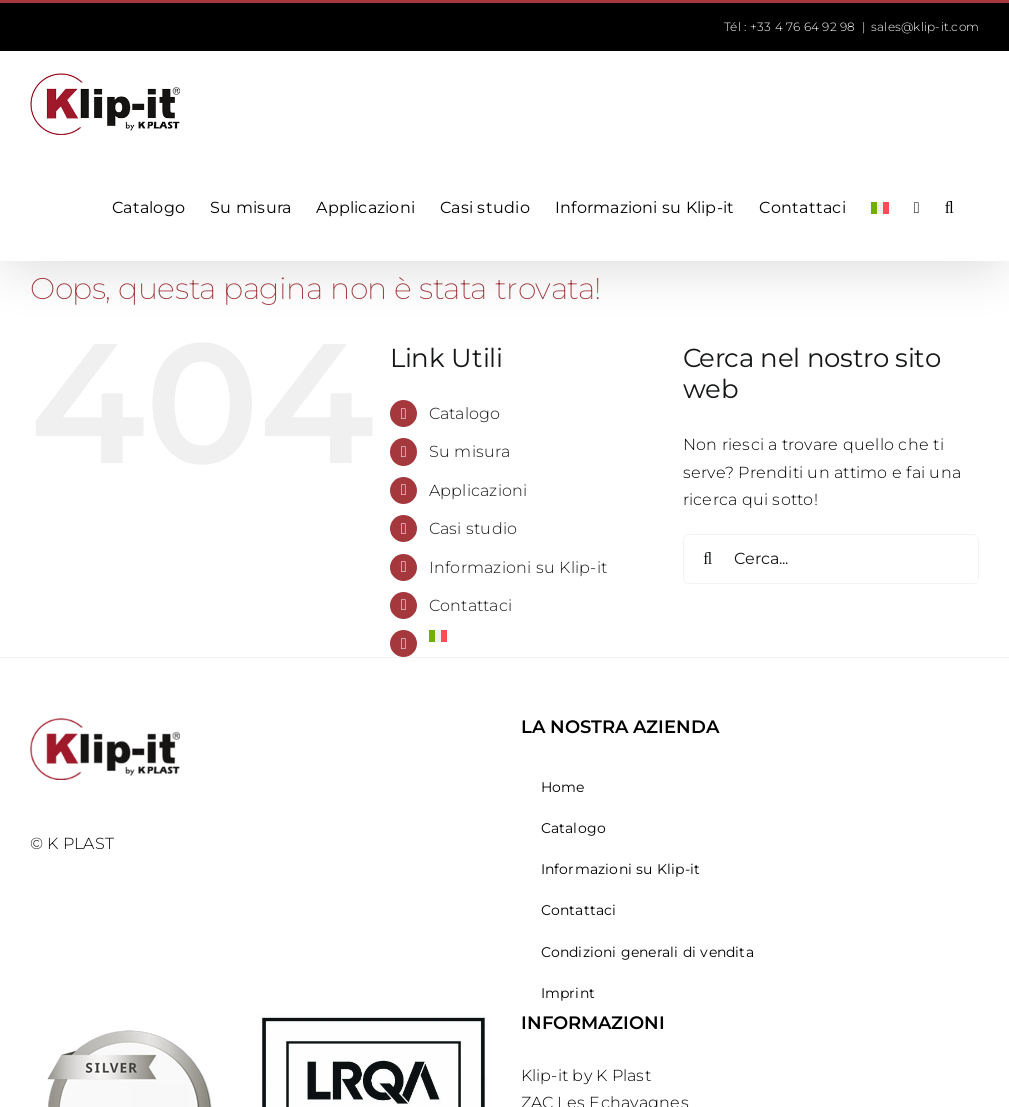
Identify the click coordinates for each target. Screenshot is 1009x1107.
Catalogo (465, 413)
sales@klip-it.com (925, 26)
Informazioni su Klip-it (518, 567)
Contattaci (470, 605)
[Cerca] (708, 559)
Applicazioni (478, 490)
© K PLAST (72, 843)
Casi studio (473, 528)
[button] (949, 208)
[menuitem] (880, 208)
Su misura (469, 451)
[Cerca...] (831, 559)
